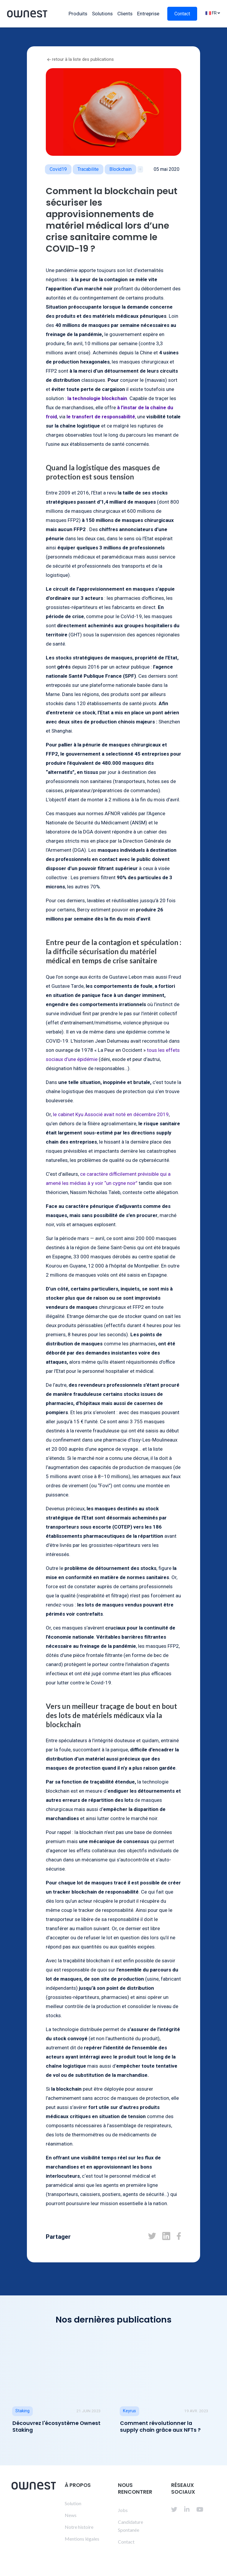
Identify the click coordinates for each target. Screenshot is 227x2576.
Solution (73, 2503)
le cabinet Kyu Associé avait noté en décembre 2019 (111, 1114)
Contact (182, 14)
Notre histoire (79, 2527)
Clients (124, 14)
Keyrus (129, 2410)
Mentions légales (82, 2538)
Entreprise (148, 14)
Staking (22, 2410)
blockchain (120, 169)
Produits (78, 14)
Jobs (123, 2510)
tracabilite (88, 169)
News (71, 2515)
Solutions (102, 14)
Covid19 (58, 169)
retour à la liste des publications (80, 59)
